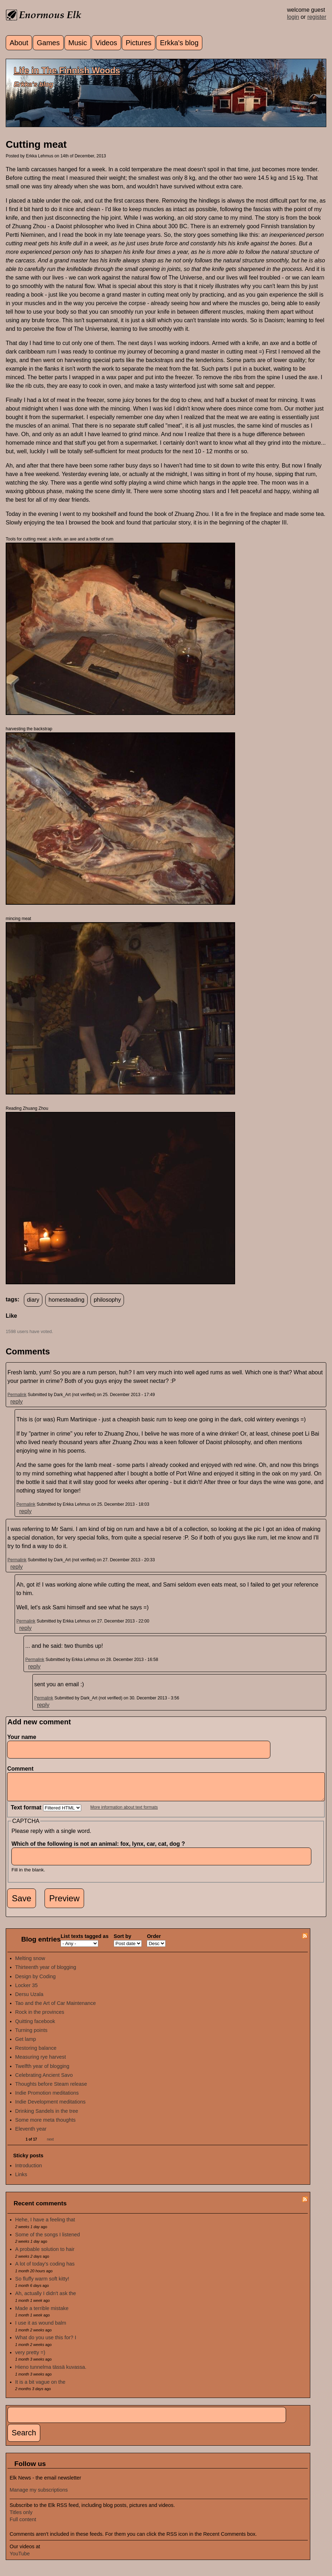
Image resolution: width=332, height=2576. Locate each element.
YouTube (20, 2559)
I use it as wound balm (40, 2328)
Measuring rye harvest (40, 2062)
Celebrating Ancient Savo (44, 2080)
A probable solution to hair (44, 2254)
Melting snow (30, 1963)
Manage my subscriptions (39, 2495)
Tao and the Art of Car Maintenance (55, 2008)
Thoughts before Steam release (51, 2089)
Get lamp (25, 2044)
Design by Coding (35, 1982)
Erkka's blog (179, 43)
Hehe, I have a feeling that (45, 2225)
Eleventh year (31, 2134)
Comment (22, 1769)
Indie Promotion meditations (47, 2098)
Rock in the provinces (39, 2017)
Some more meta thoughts (45, 2125)
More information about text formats (124, 1812)
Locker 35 (26, 1991)
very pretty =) (30, 2358)
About (19, 43)
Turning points (31, 2035)
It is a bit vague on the (40, 2387)
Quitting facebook (35, 2026)
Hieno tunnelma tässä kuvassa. (51, 2372)
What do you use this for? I (45, 2343)
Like (11, 1316)
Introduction (28, 2171)
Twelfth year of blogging (42, 2071)
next (50, 2145)
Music (77, 43)
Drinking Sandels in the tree (46, 2116)
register (316, 17)
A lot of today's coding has (45, 2269)
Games (48, 43)
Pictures (138, 43)
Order (154, 1941)
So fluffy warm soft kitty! (42, 2284)
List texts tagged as (84, 1941)
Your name (21, 1737)
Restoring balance (36, 2053)
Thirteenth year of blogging (45, 1972)
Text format (27, 1813)
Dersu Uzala (29, 1999)
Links (21, 2180)
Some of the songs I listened (47, 2240)
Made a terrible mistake (42, 2313)
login (293, 17)
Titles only (21, 2517)
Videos (106, 43)
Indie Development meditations (50, 2107)
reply (16, 1402)
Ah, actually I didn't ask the (45, 2298)
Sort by (122, 1941)
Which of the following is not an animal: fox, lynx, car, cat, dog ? (100, 1849)
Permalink (16, 1394)
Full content (23, 2525)
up (10, 1324)
